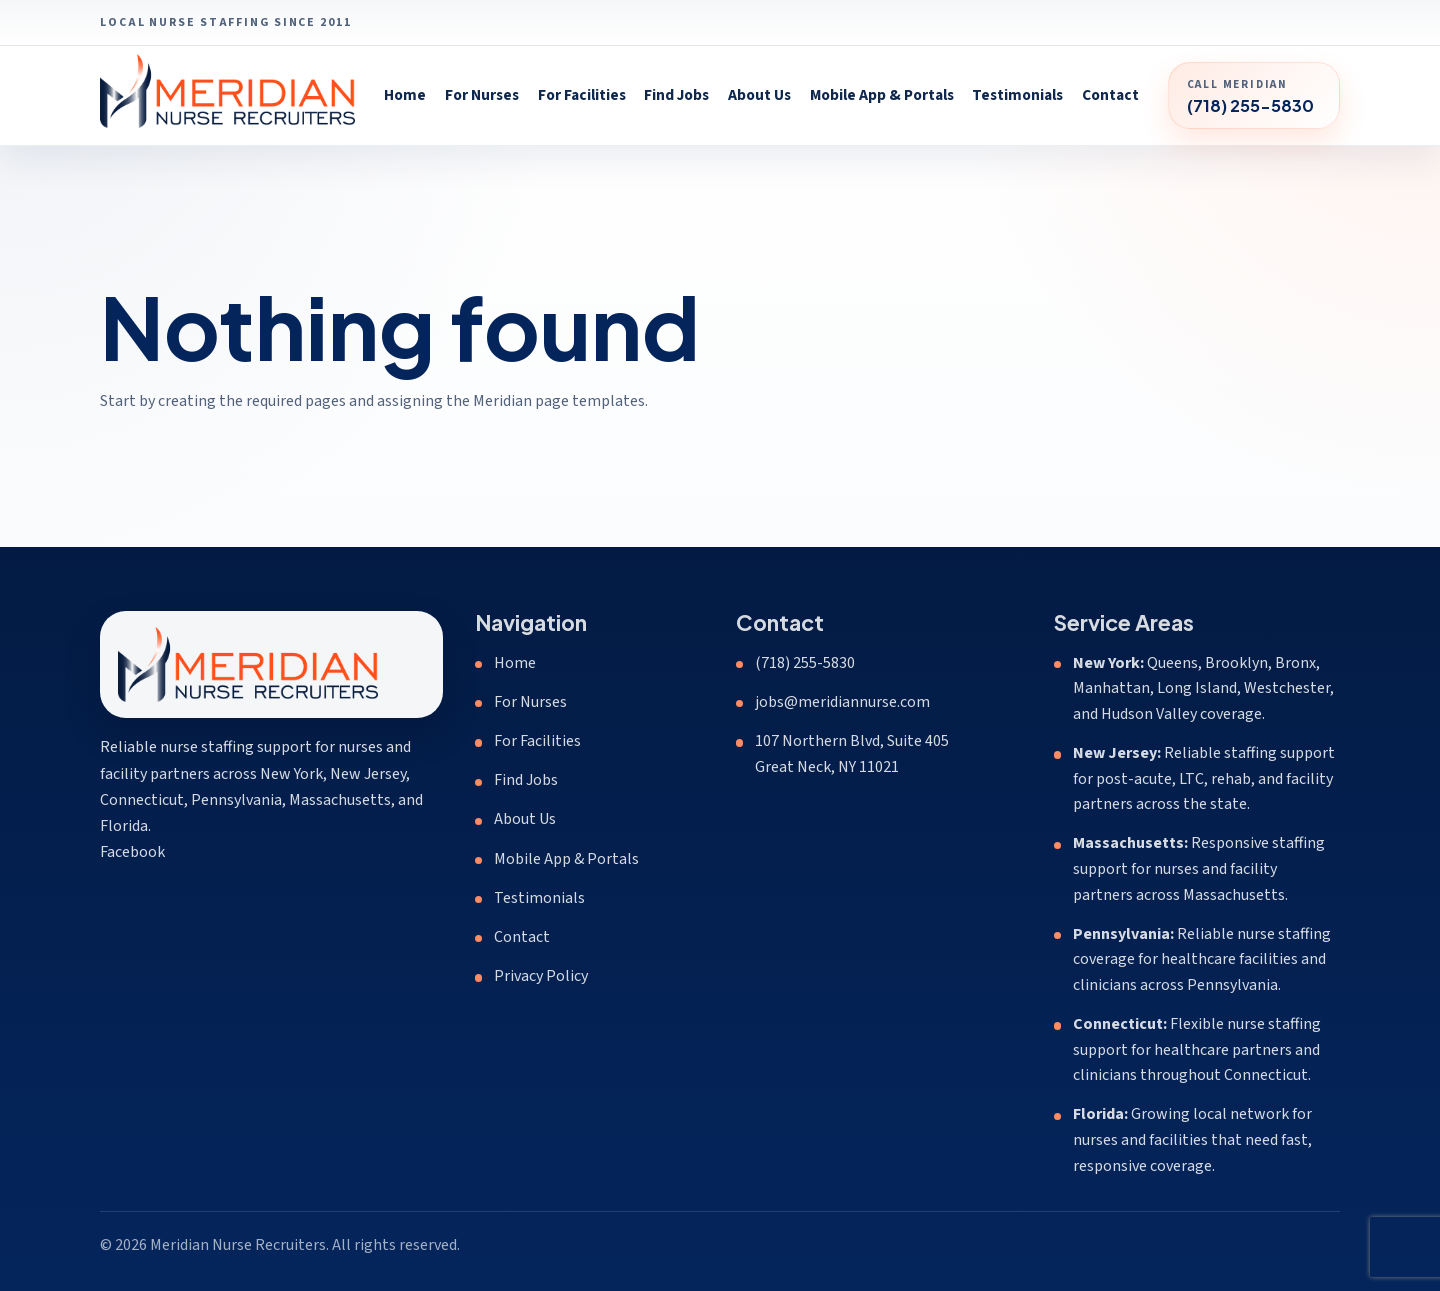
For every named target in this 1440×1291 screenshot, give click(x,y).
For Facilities (582, 95)
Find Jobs (676, 95)
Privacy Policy (541, 976)
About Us (759, 95)
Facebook (132, 852)
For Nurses (482, 95)
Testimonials (1017, 95)
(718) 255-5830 (805, 663)
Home (405, 95)
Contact (1110, 95)
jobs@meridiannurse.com (842, 702)
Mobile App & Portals (882, 95)
